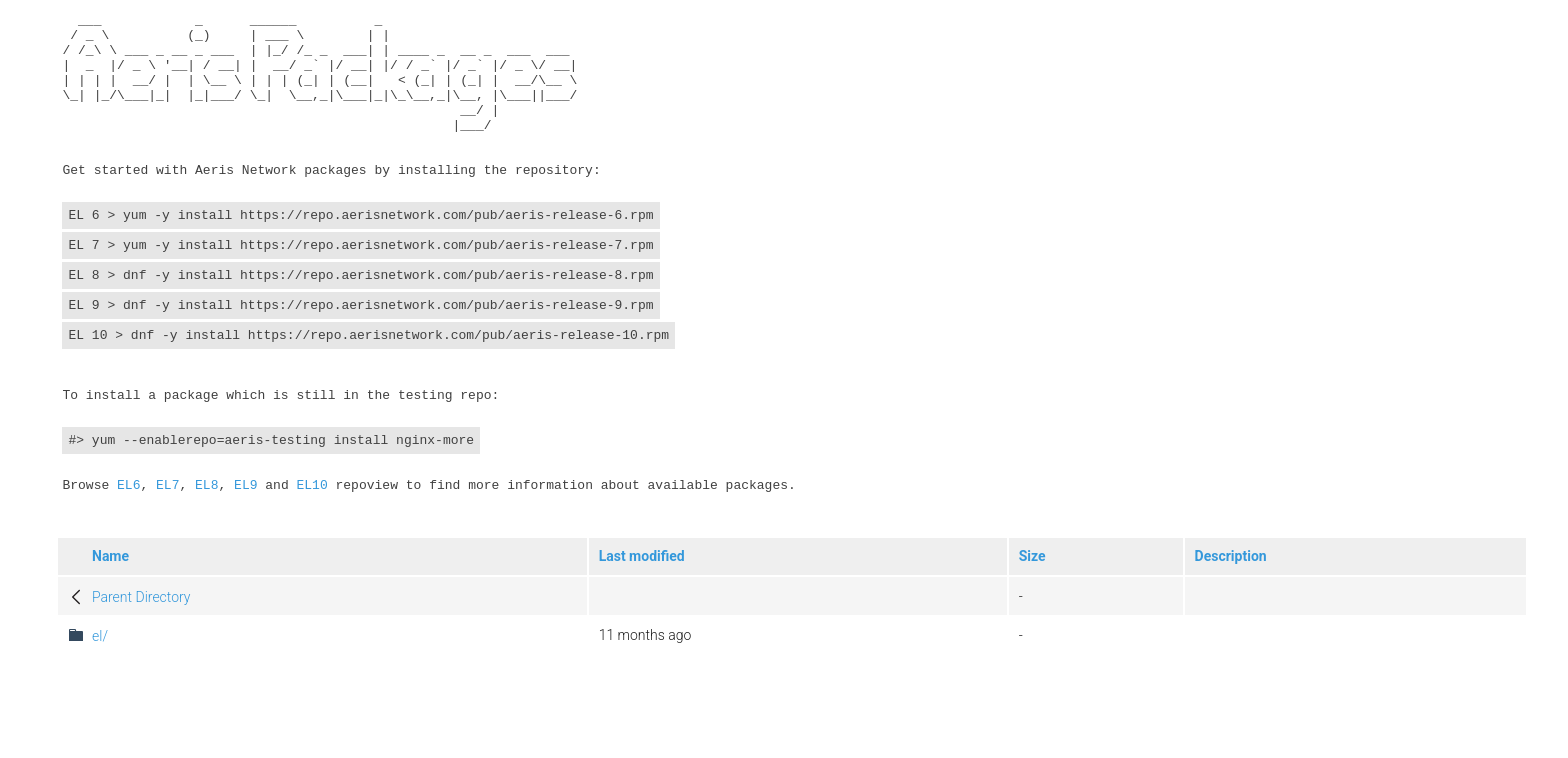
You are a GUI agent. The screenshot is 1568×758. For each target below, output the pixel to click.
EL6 (128, 580)
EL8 (206, 580)
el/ (100, 738)
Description (1231, 658)
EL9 (245, 580)
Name (110, 658)
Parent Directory (141, 699)
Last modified (642, 658)
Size (1032, 658)
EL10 (311, 580)
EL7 (167, 580)
